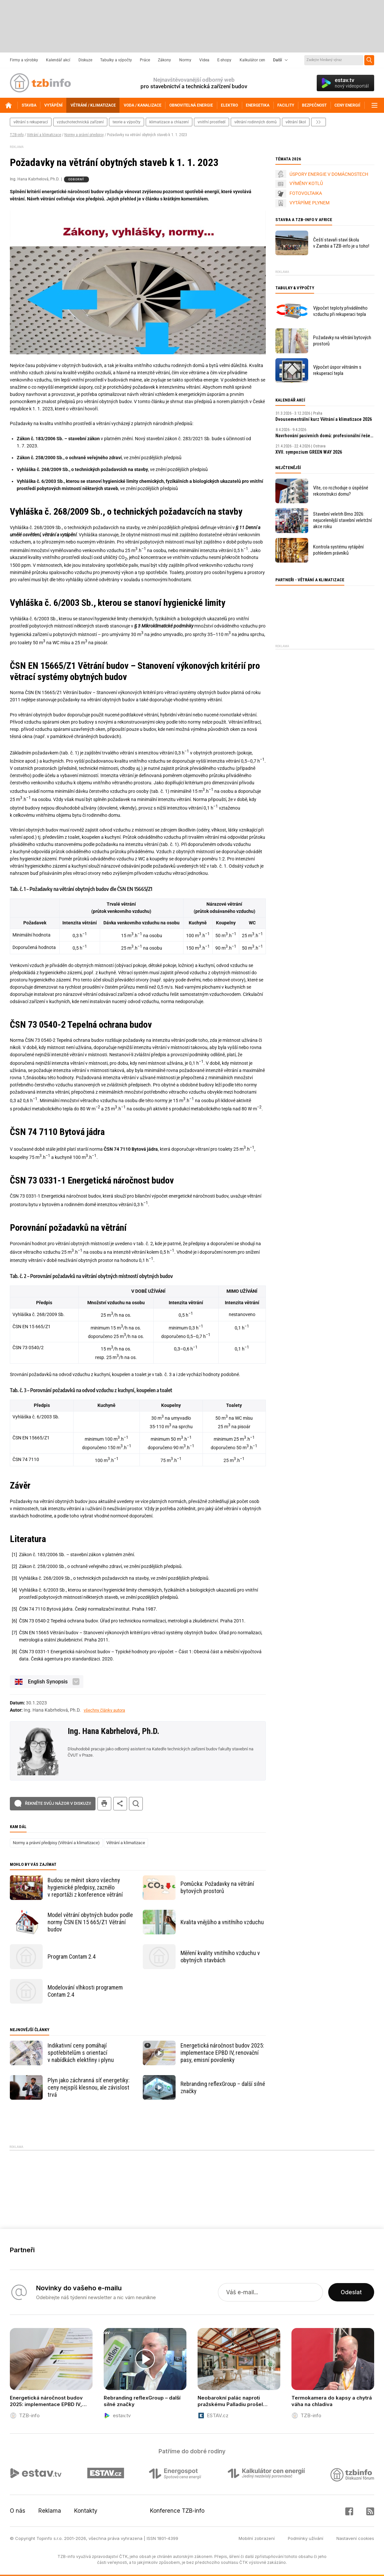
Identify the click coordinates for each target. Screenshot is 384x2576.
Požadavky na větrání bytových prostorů (342, 341)
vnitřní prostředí (211, 122)
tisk (104, 1803)
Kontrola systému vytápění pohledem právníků (338, 550)
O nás (17, 2510)
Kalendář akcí (58, 60)
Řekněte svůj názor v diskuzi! (58, 1803)
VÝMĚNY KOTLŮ (306, 183)
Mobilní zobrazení (257, 2538)
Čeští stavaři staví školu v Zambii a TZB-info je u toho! (341, 243)
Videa (204, 60)
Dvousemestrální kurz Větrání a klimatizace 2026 (323, 419)
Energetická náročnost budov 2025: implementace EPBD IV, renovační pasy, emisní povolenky (222, 2052)
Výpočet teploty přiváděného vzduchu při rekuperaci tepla (340, 311)
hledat (135, 1803)
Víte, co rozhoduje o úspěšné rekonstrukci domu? (340, 491)
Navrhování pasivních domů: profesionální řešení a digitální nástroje (324, 435)
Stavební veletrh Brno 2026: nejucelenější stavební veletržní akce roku (342, 520)
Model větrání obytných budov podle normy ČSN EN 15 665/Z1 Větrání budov (90, 1922)
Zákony (164, 60)
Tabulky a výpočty (116, 60)
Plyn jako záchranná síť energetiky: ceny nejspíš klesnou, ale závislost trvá (89, 2087)
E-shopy (224, 60)
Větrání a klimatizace (44, 135)
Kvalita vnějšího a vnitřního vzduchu (222, 1922)
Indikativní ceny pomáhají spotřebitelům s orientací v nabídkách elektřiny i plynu (81, 2052)
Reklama (49, 2510)
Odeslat (351, 2292)
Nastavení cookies (355, 2538)
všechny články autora (104, 1710)
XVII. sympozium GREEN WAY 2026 (308, 452)
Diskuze (85, 60)
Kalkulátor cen (252, 60)
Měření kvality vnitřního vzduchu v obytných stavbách (220, 1956)
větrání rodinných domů (255, 122)
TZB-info (17, 135)
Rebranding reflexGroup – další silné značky (223, 2087)
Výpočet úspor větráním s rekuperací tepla (337, 370)
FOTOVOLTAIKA (305, 193)
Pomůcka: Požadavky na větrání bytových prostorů (217, 1887)
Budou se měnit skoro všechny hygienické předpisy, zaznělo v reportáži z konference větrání (85, 1887)
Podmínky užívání (305, 2538)
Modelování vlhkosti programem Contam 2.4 (85, 1991)
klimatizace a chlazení (169, 122)
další (318, 122)
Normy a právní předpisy (84, 135)
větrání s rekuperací (30, 122)
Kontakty (85, 2510)
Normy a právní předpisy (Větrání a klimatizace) (56, 1842)
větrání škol (296, 122)
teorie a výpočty (126, 122)
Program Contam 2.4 (72, 1956)
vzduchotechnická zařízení (80, 122)
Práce (145, 60)
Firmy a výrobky (24, 60)
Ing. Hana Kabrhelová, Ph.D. (113, 1731)
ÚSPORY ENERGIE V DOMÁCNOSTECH (328, 174)
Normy (185, 60)
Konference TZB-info (177, 2510)
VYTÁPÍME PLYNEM (309, 202)
